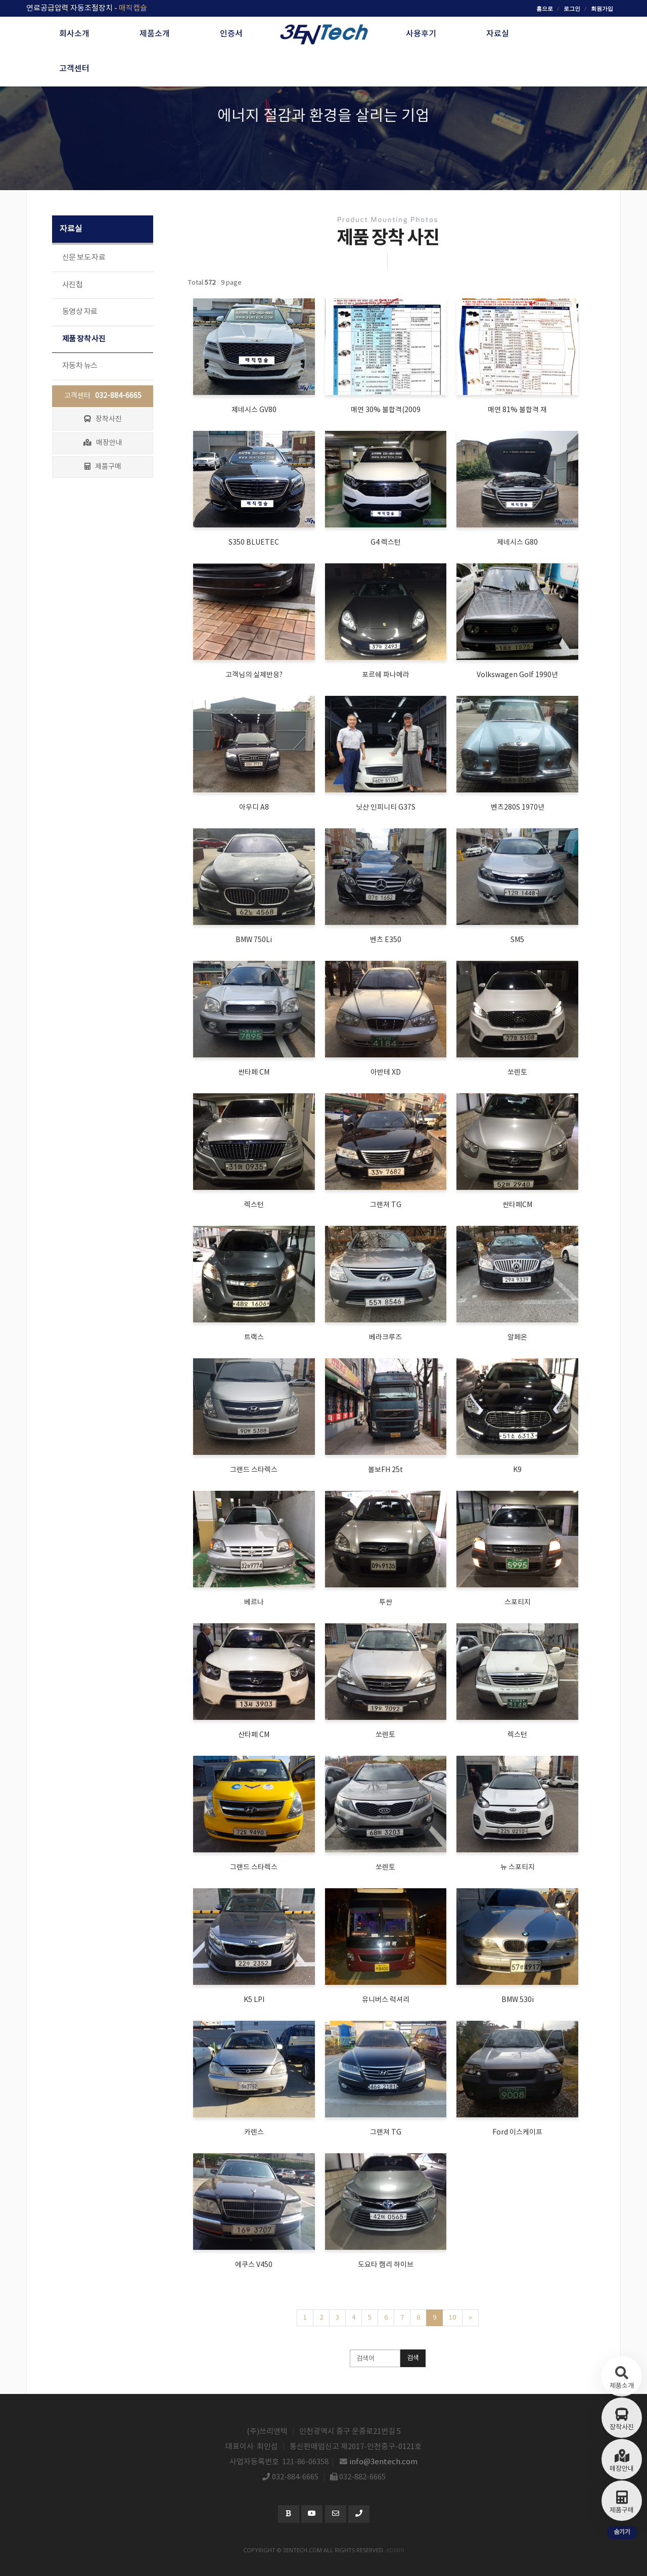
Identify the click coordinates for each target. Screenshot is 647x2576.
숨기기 (622, 2532)
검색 (413, 2358)
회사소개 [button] (74, 33)
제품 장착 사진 (83, 339)
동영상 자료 (79, 311)
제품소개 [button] (155, 33)
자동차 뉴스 (79, 366)
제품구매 (102, 467)
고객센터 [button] (74, 68)
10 (452, 2318)
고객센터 (103, 396)
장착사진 (103, 419)
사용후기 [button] (421, 33)
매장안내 (102, 443)
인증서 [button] (231, 33)
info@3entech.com (384, 2462)
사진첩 (72, 285)
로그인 (572, 8)
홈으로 (544, 8)
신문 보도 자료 (83, 257)
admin (395, 2550)
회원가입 (602, 8)
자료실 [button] (497, 33)
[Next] (470, 2318)
